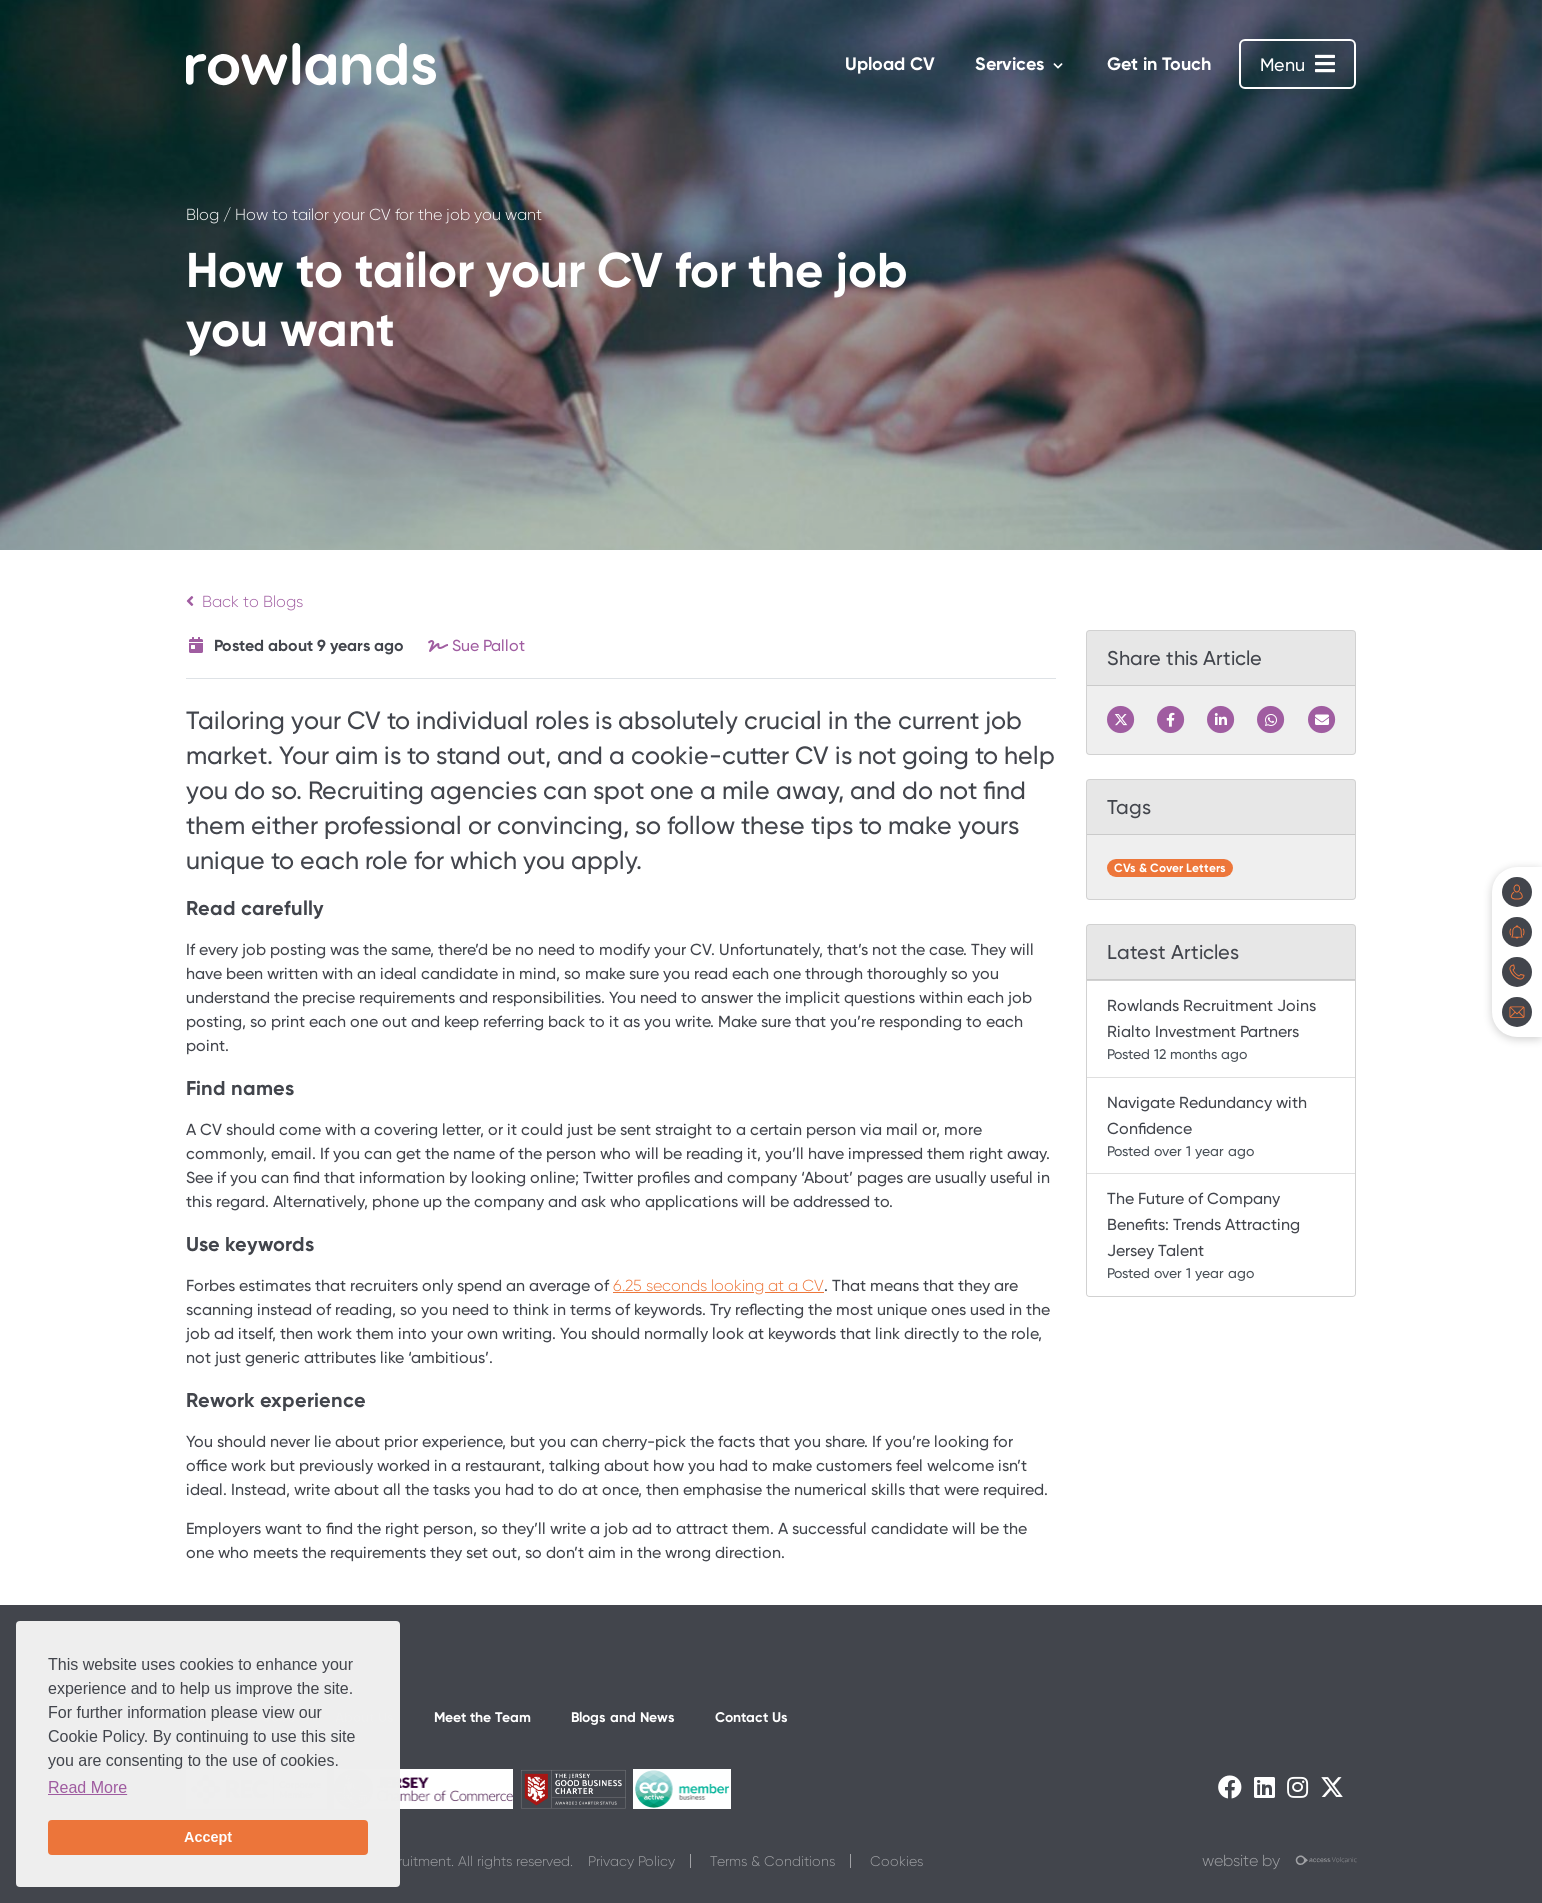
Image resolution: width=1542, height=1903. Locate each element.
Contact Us (751, 1717)
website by (1279, 1861)
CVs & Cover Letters (1170, 868)
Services (1009, 64)
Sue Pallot (488, 645)
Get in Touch (1159, 64)
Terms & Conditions (772, 1861)
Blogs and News (623, 1717)
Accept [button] (208, 1837)
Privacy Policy (631, 1861)
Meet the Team (482, 1717)
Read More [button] (87, 1787)
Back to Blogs (244, 601)
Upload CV (890, 64)
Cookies (896, 1861)
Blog (202, 214)
